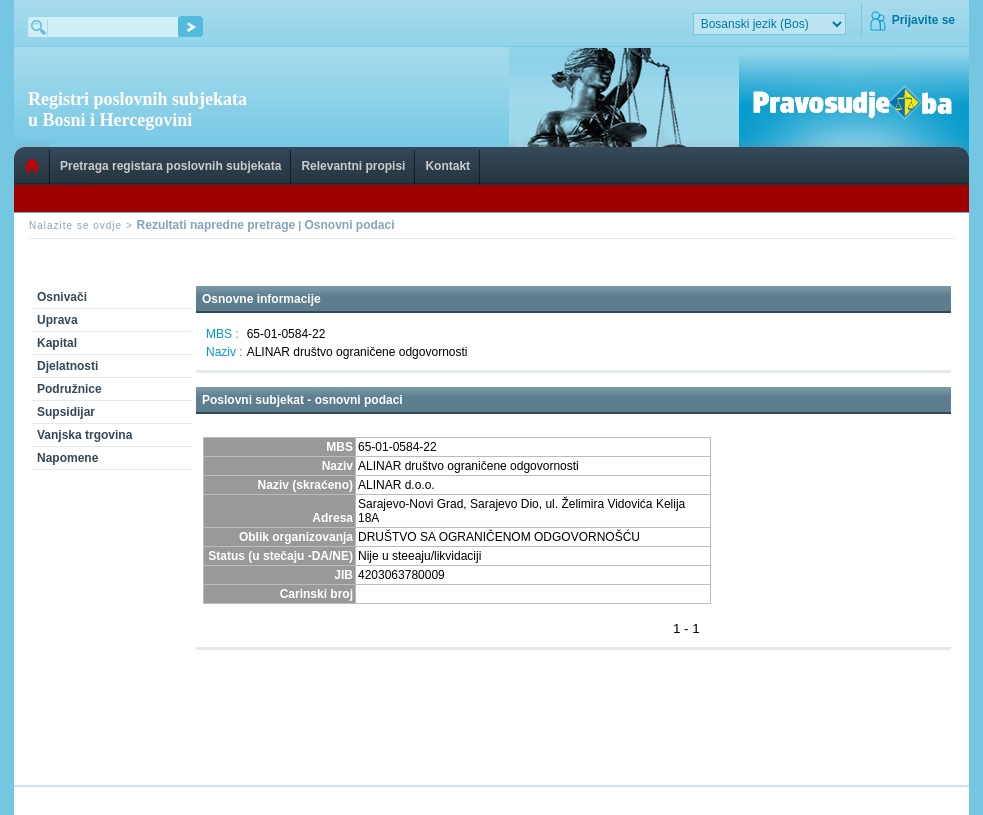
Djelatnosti (67, 366)
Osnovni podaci (349, 225)
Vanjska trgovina (84, 435)
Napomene (67, 458)
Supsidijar (66, 412)
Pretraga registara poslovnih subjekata (170, 166)
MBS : (222, 334)
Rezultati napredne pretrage (216, 225)
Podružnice (69, 389)
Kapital (57, 343)
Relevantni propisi (353, 166)
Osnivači (62, 297)
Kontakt (447, 166)
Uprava (57, 320)
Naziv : (224, 352)
